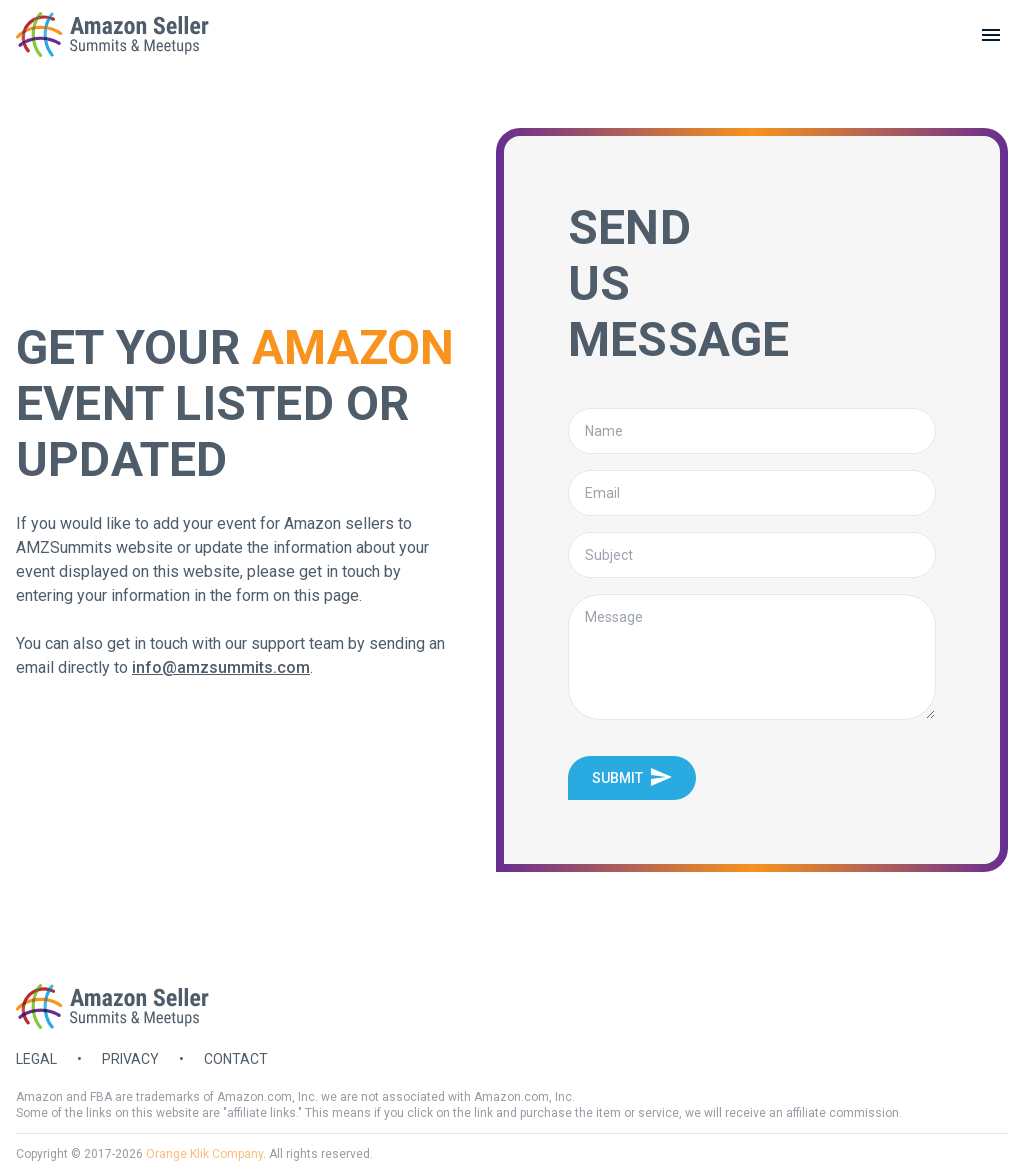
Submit (632, 777)
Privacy (130, 1059)
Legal (36, 1059)
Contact (236, 1059)
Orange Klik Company (204, 1154)
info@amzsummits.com (221, 667)
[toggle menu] (991, 35)
